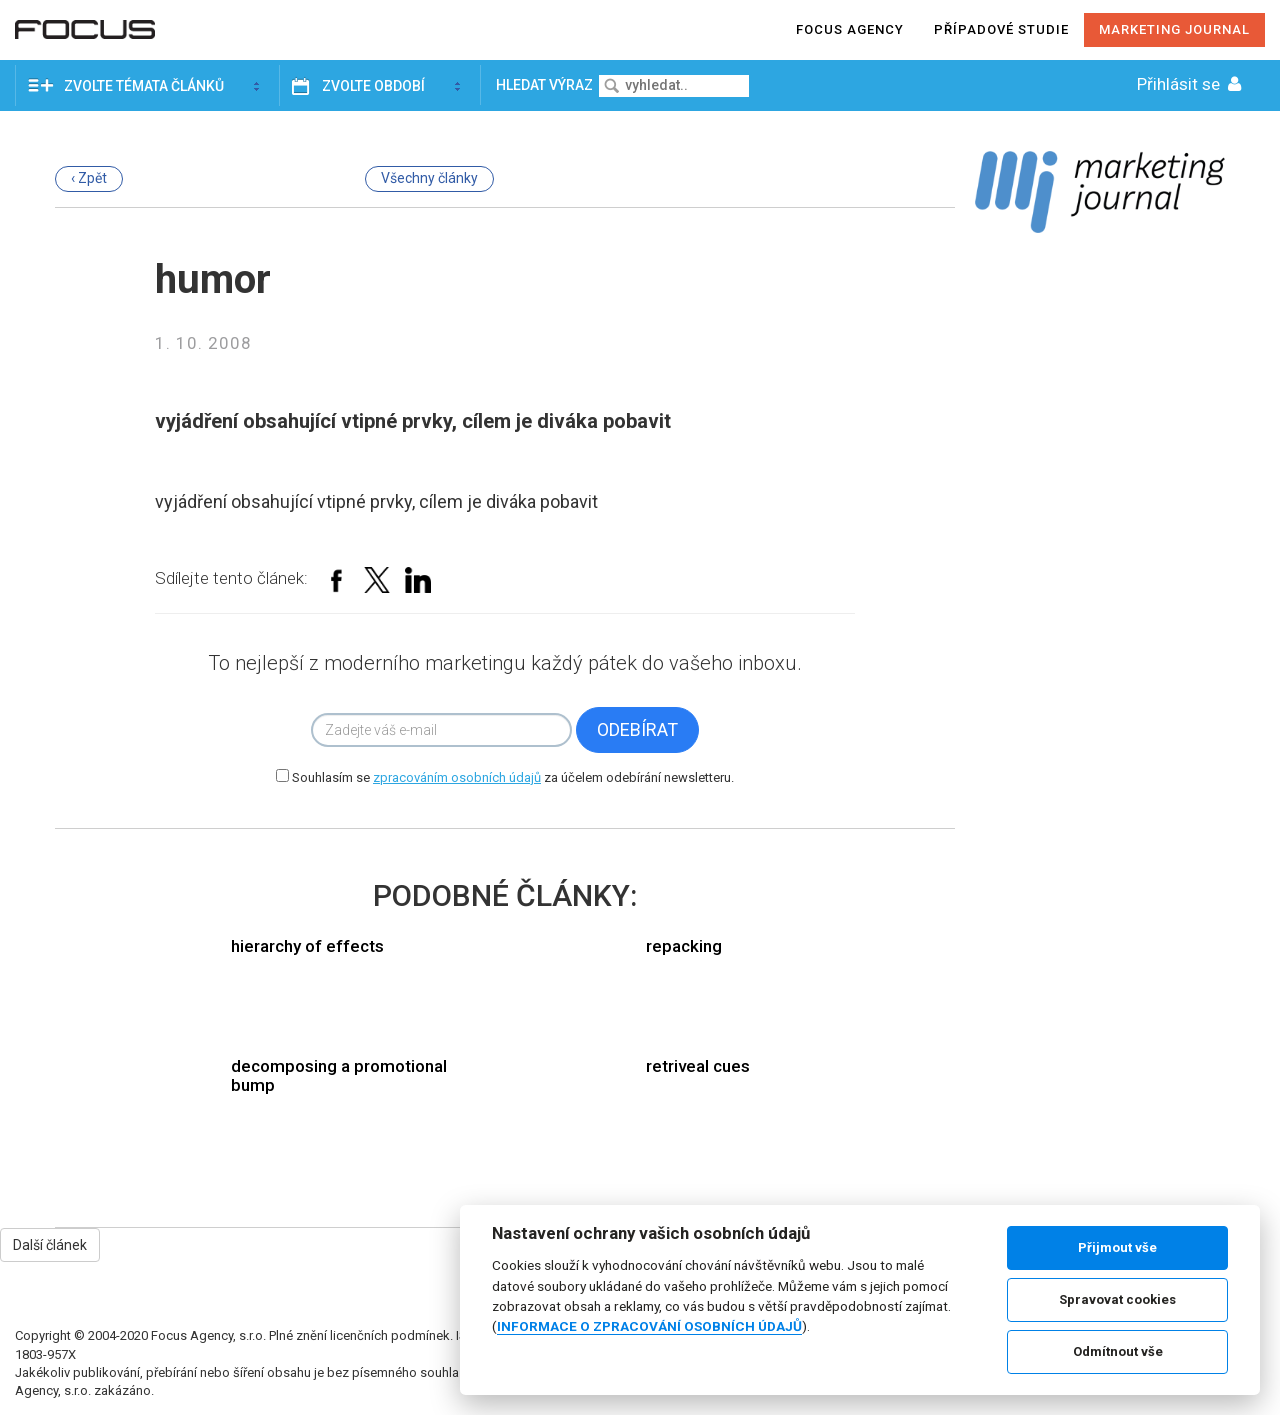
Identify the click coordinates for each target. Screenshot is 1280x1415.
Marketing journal (1174, 29)
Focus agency (850, 29)
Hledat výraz (546, 85)
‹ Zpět (89, 178)
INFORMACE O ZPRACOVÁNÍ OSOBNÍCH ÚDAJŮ (649, 1326)
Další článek (50, 1245)
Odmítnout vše (1118, 1351)
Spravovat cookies (1117, 1299)
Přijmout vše (1117, 1247)
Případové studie (1001, 29)
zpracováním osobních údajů (457, 777)
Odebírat (637, 729)
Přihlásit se (1191, 84)
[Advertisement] (1100, 558)
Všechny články (429, 178)
